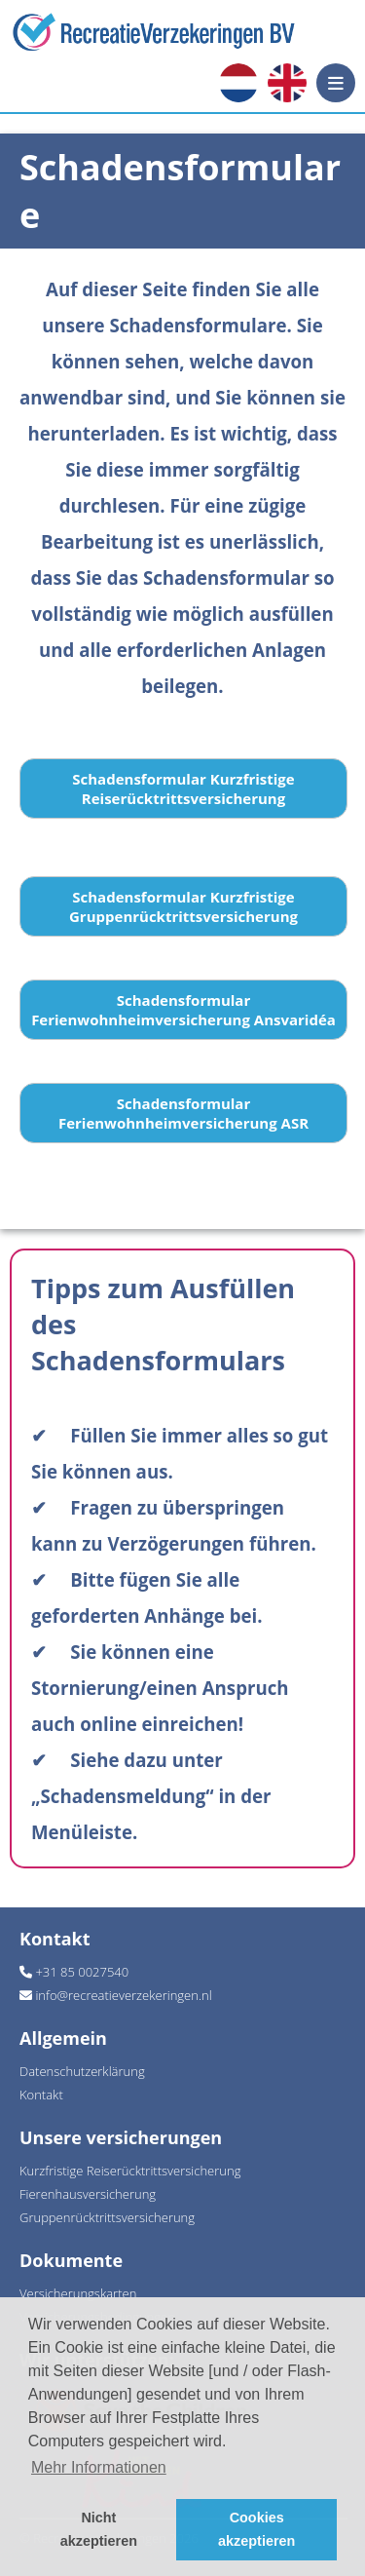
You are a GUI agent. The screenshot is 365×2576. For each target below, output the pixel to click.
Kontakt (41, 2094)
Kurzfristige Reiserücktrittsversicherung (129, 2170)
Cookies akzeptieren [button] (256, 2529)
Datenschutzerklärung (82, 2071)
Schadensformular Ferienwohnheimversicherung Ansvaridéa (183, 1009)
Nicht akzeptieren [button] (98, 2529)
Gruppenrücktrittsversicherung (107, 2217)
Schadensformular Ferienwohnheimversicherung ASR (183, 1113)
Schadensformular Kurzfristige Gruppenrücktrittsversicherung (183, 906)
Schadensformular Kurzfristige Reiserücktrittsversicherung (183, 788)
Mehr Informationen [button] (98, 2467)
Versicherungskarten (77, 2293)
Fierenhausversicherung (87, 2194)
